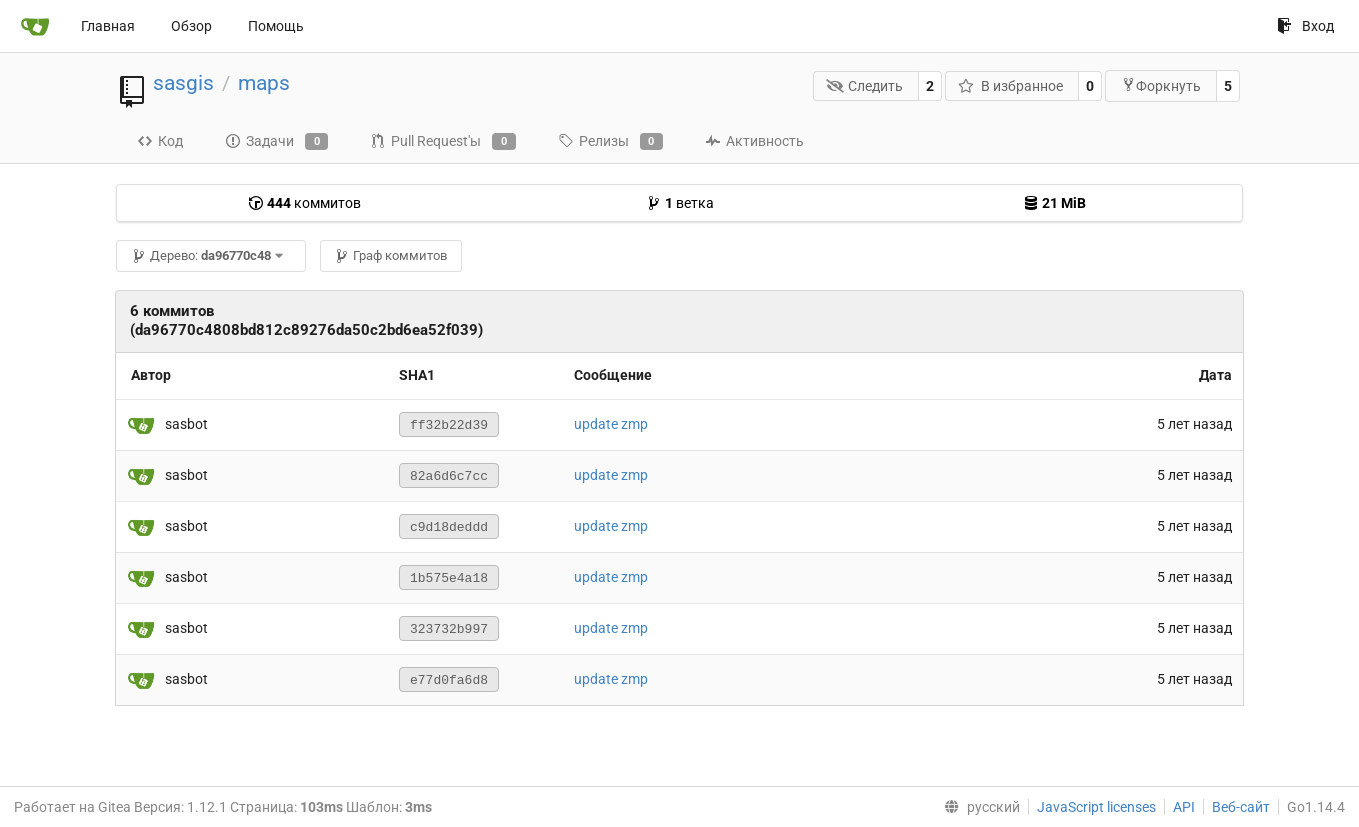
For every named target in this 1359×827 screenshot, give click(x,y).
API (1184, 807)
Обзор (191, 26)
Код (160, 141)
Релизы (610, 142)
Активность (754, 141)
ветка (680, 203)
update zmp (611, 424)
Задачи (276, 142)
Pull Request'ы (442, 142)
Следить (865, 86)
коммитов (304, 203)
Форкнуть (1161, 85)
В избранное (1010, 86)
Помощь (276, 26)
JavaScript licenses (1096, 807)
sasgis (183, 83)
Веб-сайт (1241, 807)
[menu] (978, 807)
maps (264, 83)
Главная (108, 26)
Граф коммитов (390, 255)
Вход (1305, 26)
